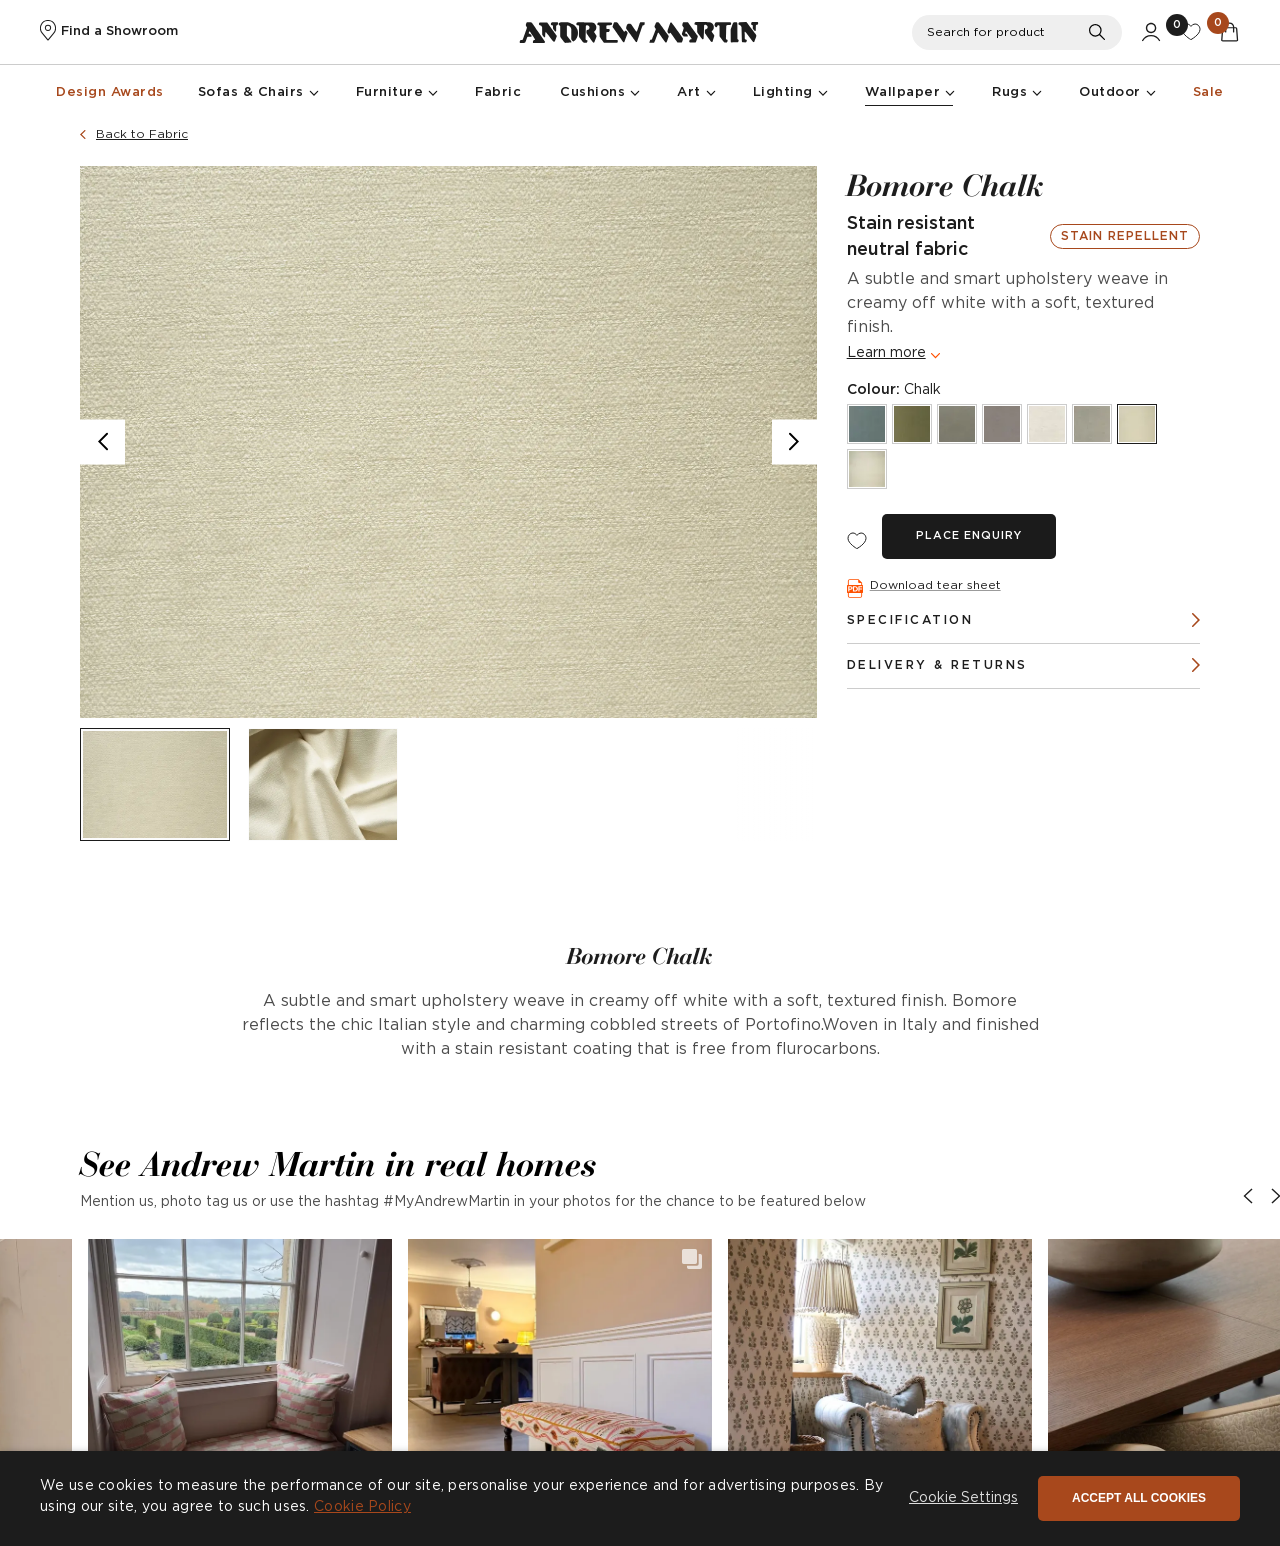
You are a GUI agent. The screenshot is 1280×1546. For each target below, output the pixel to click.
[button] (240, 1391)
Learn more (886, 353)
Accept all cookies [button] (1139, 1498)
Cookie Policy (362, 1507)
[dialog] (640, 1498)
